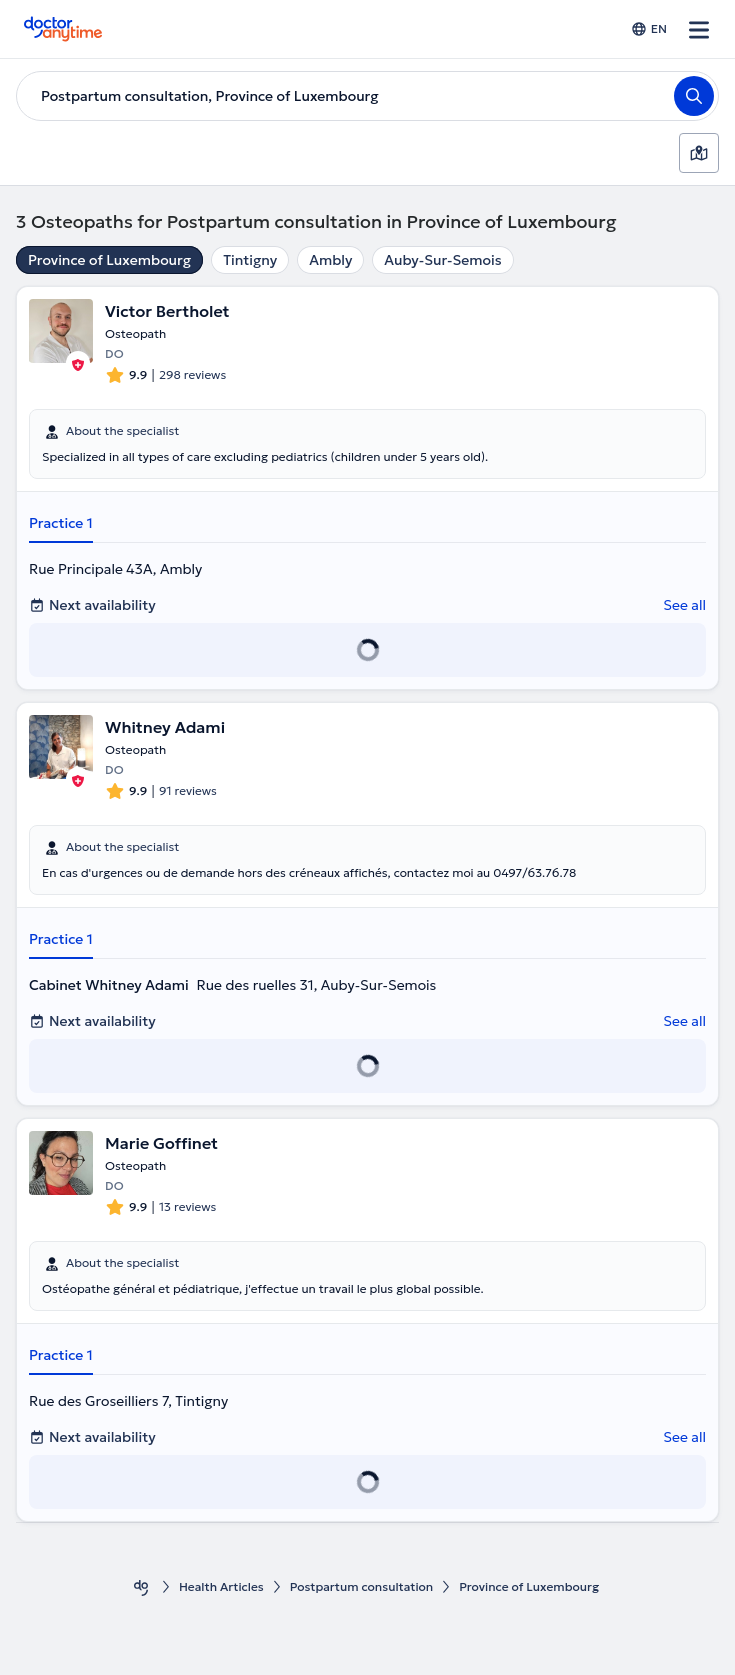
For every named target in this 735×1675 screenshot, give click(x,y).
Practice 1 (61, 523)
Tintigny (250, 260)
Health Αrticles (221, 1586)
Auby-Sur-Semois (442, 260)
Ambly (330, 260)
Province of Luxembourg (109, 260)
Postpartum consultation (361, 1586)
